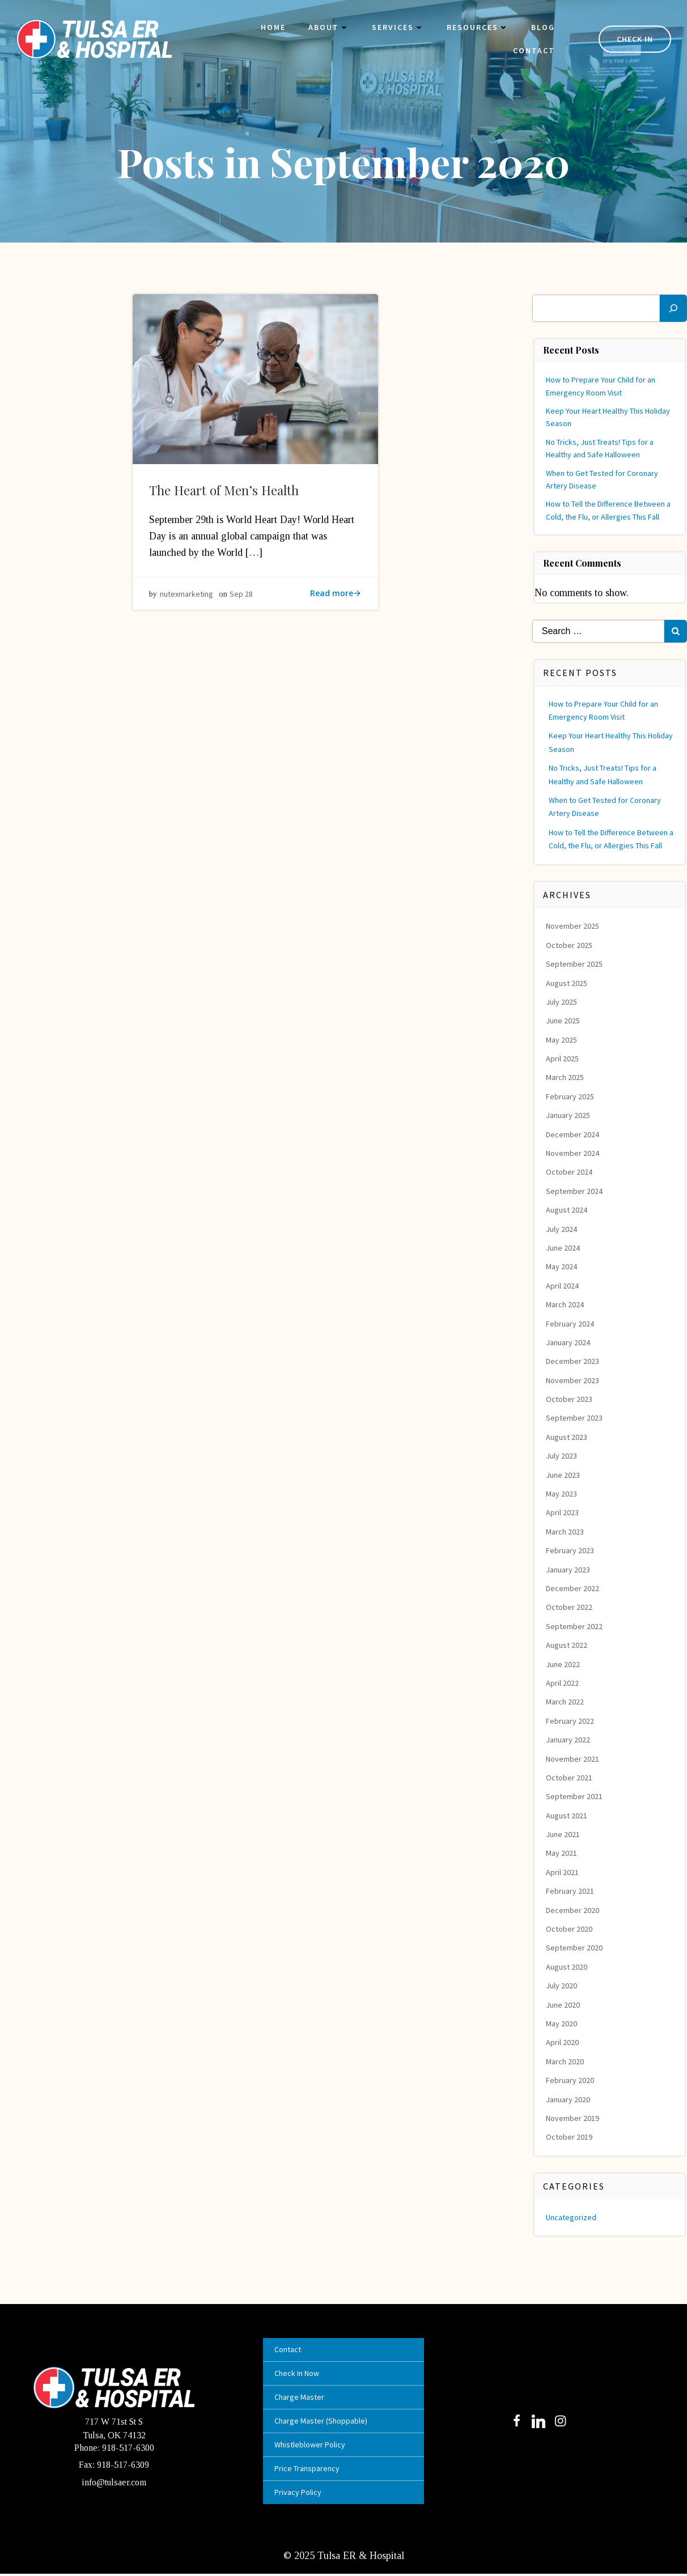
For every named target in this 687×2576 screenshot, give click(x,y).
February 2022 (570, 1721)
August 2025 (567, 983)
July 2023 (562, 1456)
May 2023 (562, 1494)
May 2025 (562, 1040)
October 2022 (569, 1607)
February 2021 (570, 1891)
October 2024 (569, 1172)
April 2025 (562, 1059)
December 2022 (573, 1588)
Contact (531, 51)
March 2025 (565, 1078)
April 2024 (562, 1286)
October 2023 (569, 1400)
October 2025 (569, 945)
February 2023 (570, 1551)
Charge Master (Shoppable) (322, 2422)
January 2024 (568, 1342)
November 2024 (573, 1154)
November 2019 (573, 2118)
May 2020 (562, 2023)
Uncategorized (571, 2217)
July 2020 (562, 1986)
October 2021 (569, 1777)
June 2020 (563, 2005)
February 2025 (570, 1096)
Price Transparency (308, 2470)
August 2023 (567, 1437)
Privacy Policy (299, 2494)
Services (395, 28)
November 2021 (573, 1759)
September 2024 (574, 1191)
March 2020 (565, 2061)
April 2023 (562, 1513)
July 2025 (562, 1002)
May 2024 (562, 1267)
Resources (475, 28)
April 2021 (562, 1872)
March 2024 (565, 1305)
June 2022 (563, 1664)
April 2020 (562, 2043)
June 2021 (563, 1835)
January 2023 (568, 1570)
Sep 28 (241, 598)
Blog (540, 28)
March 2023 (565, 1532)
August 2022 (567, 1645)
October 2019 (569, 2137)
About (326, 28)
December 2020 (573, 1910)
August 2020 (567, 1967)
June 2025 (563, 1021)
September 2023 (574, 1418)
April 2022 (562, 1683)
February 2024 (570, 1324)
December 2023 (573, 1362)
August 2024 (567, 1210)
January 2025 (568, 1116)
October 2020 (569, 1929)
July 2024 (562, 1229)
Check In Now (298, 2375)
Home (270, 28)
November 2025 (573, 926)
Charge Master (301, 2399)
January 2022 (568, 1740)
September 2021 (574, 1797)
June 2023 (563, 1475)
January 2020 (568, 2099)
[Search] (673, 308)
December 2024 (573, 1134)
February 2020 (570, 2081)
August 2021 (567, 1815)
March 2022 (565, 1702)
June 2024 (563, 1248)
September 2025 (574, 964)
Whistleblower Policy (311, 2446)
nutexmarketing (187, 598)
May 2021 (562, 1853)
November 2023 (573, 1380)
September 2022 (574, 1626)
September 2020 (574, 1948)
